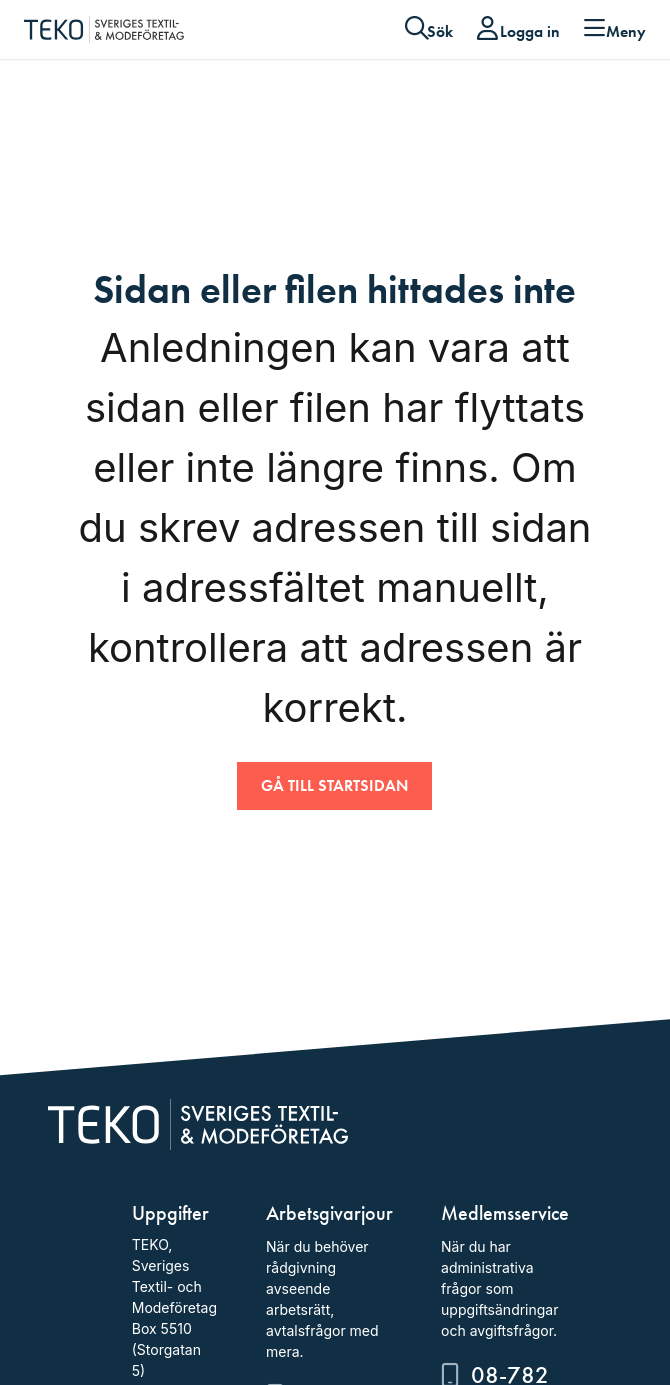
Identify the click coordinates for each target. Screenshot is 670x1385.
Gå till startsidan (334, 785)
